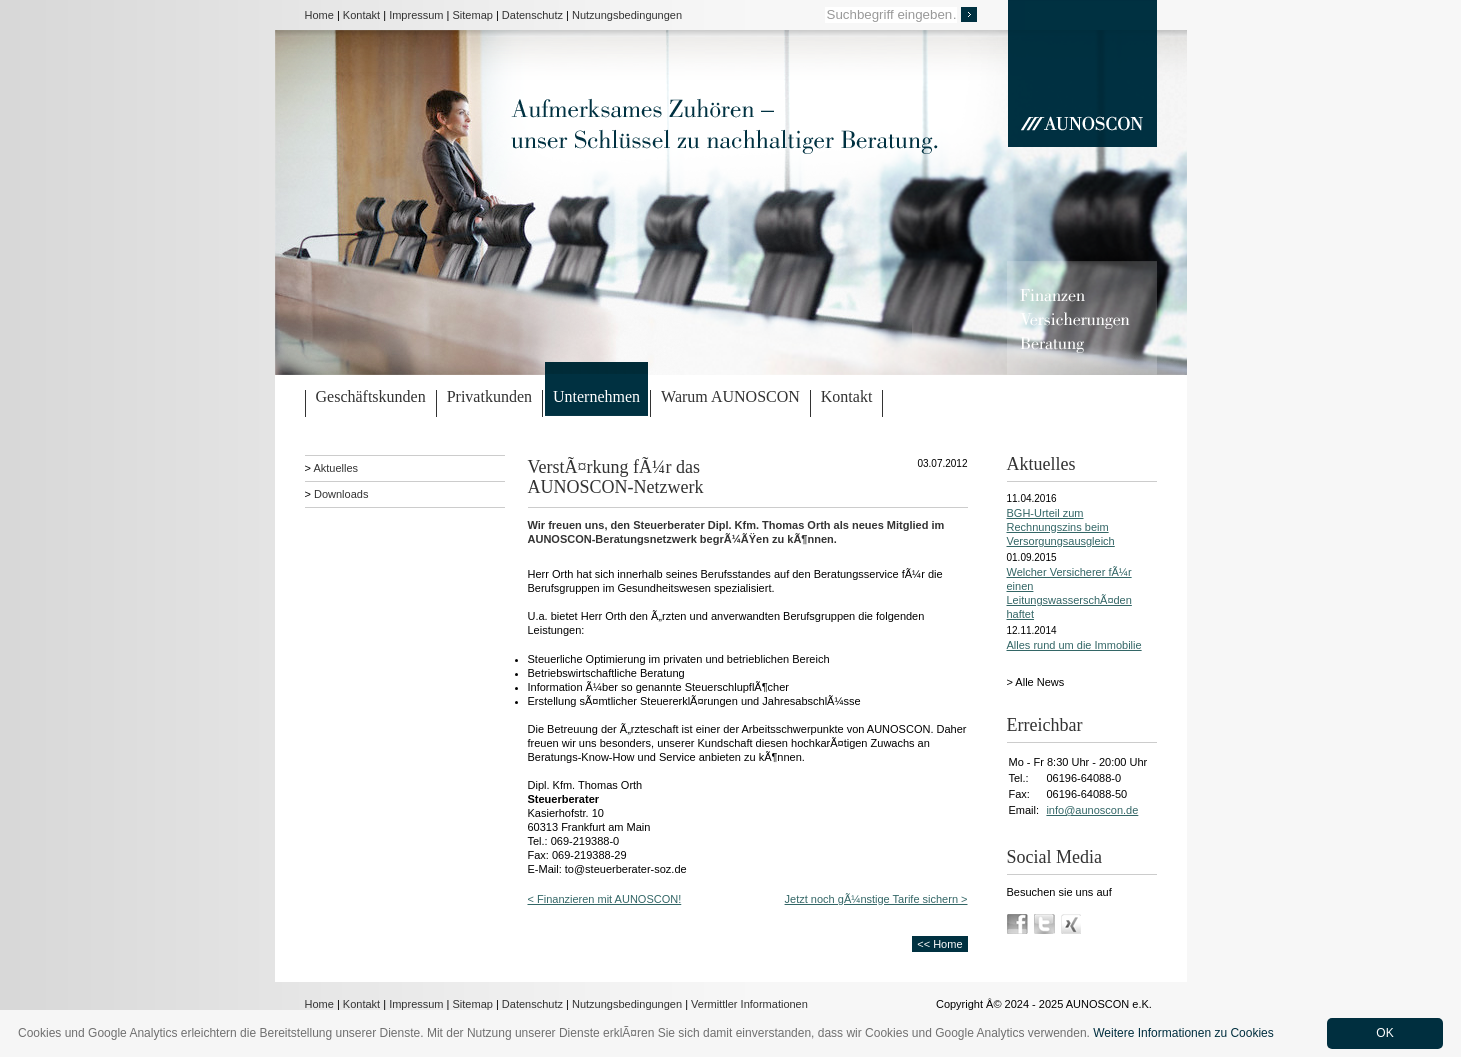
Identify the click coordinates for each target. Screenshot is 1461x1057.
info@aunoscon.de (1092, 810)
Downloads (341, 494)
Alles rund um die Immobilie (1074, 645)
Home (319, 15)
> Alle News (1036, 682)
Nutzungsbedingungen (627, 15)
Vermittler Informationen (749, 1004)
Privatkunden (489, 396)
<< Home (939, 944)
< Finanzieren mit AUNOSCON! (605, 899)
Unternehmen (596, 396)
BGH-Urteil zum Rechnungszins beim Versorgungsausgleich (1061, 527)
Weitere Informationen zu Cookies (1183, 1033)
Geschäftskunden (371, 396)
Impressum (416, 15)
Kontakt (361, 15)
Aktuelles (335, 468)
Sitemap (473, 15)
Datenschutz (532, 15)
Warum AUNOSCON (730, 396)
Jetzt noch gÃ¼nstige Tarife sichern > (876, 899)
